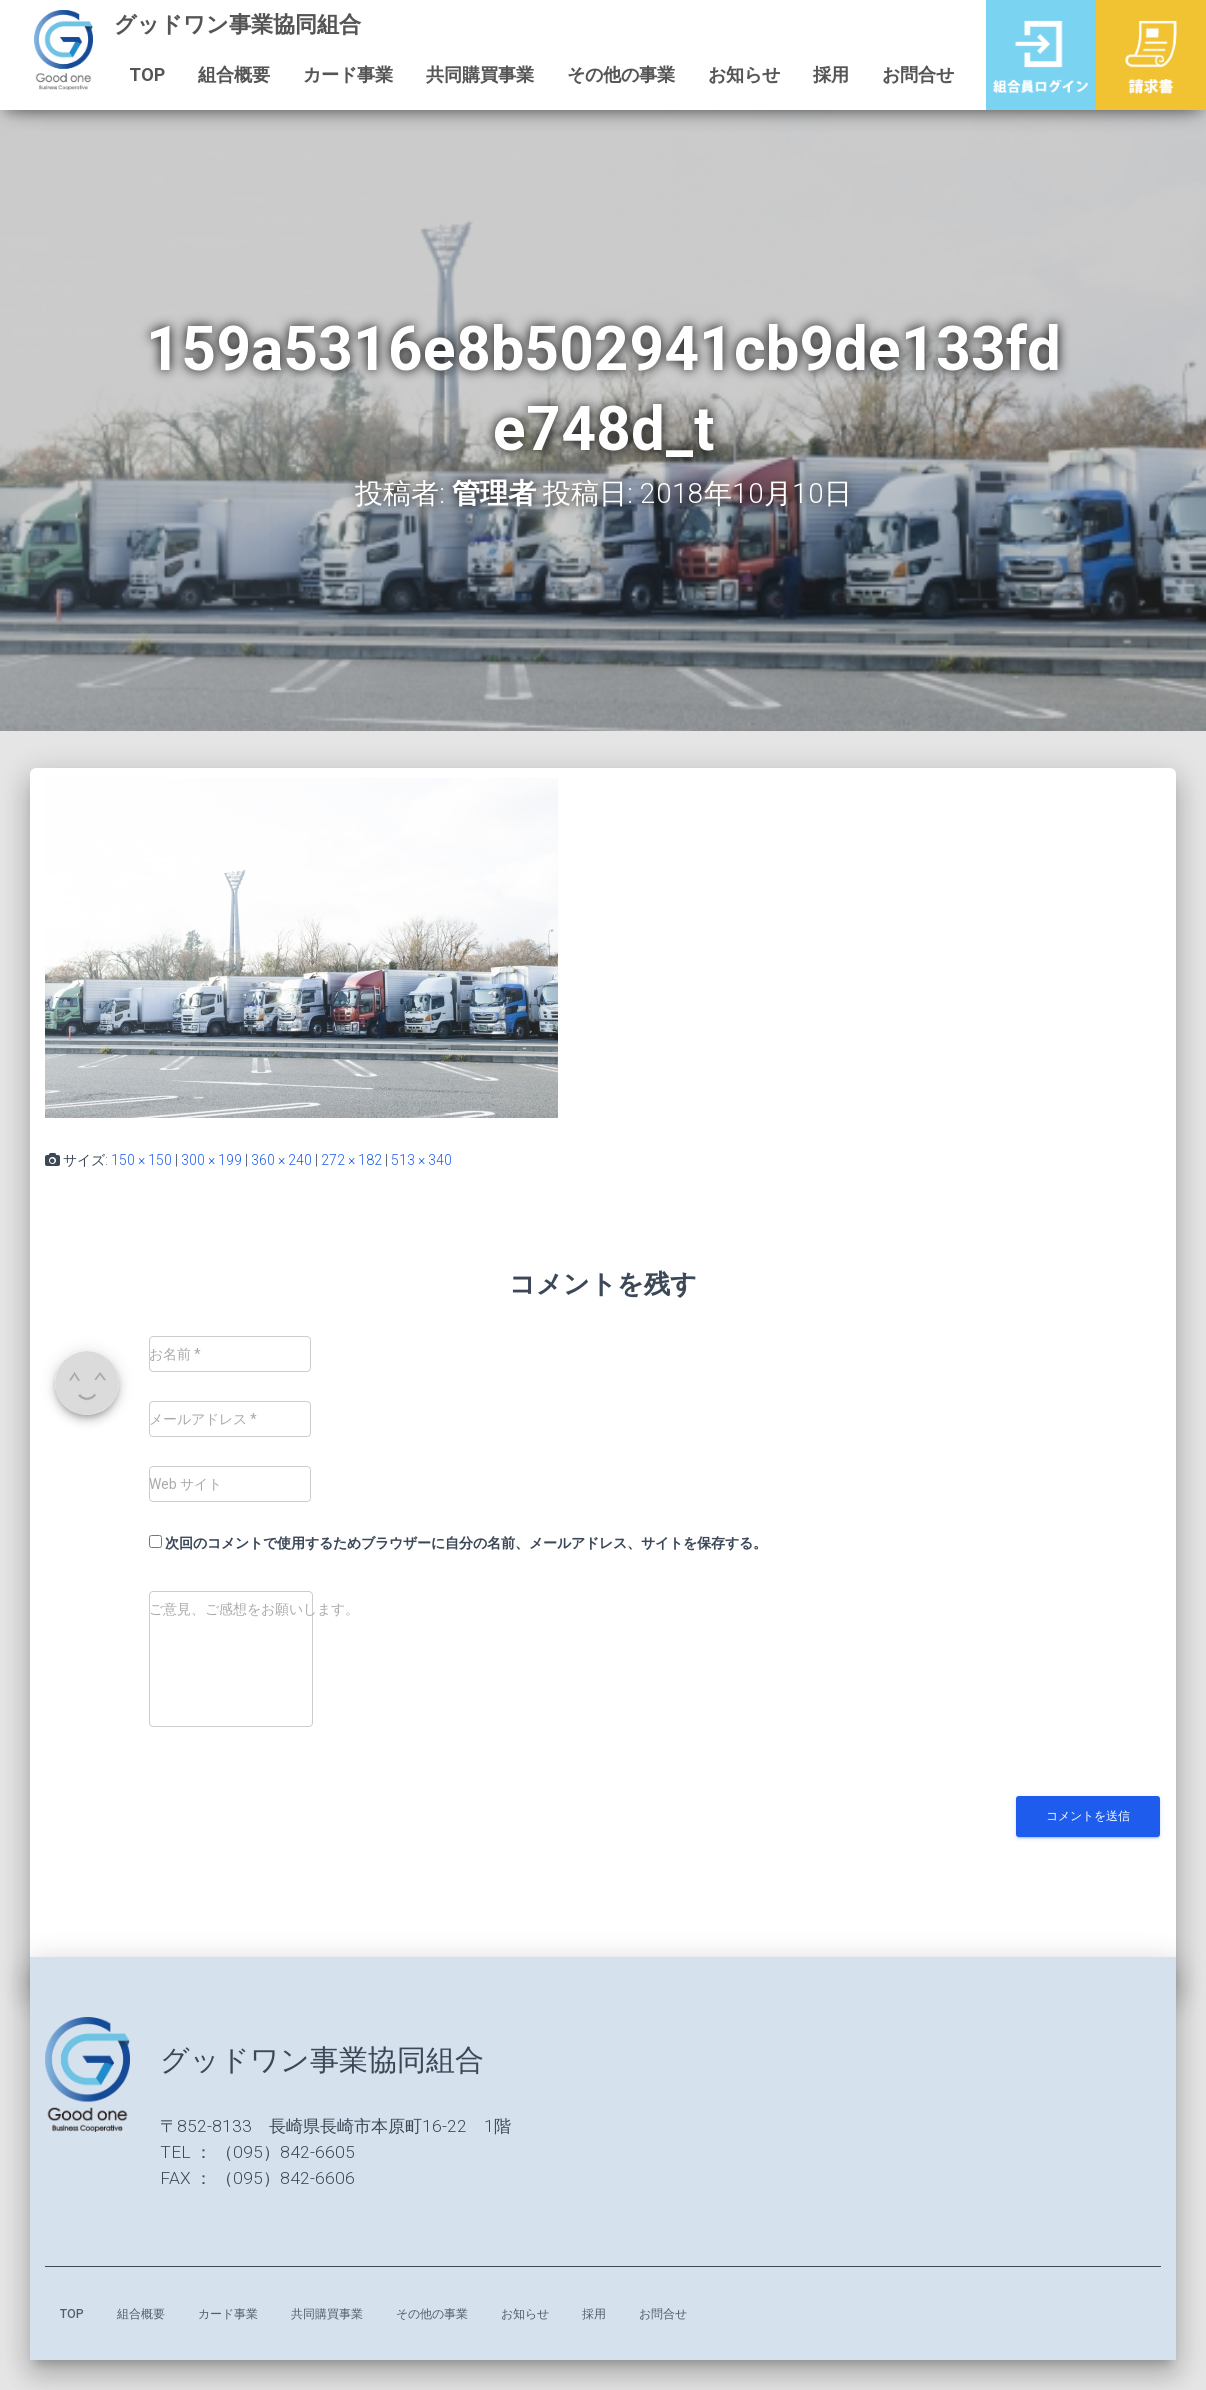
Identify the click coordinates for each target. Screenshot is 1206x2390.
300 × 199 (211, 1160)
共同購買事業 (478, 74)
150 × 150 (141, 1160)
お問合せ (916, 74)
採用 (829, 74)
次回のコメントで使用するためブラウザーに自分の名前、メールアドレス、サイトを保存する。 (466, 1543)
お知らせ (742, 74)
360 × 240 (281, 1160)
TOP (145, 74)
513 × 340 (421, 1160)
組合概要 (232, 74)
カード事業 (346, 74)
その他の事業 (619, 74)
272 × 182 (351, 1160)
